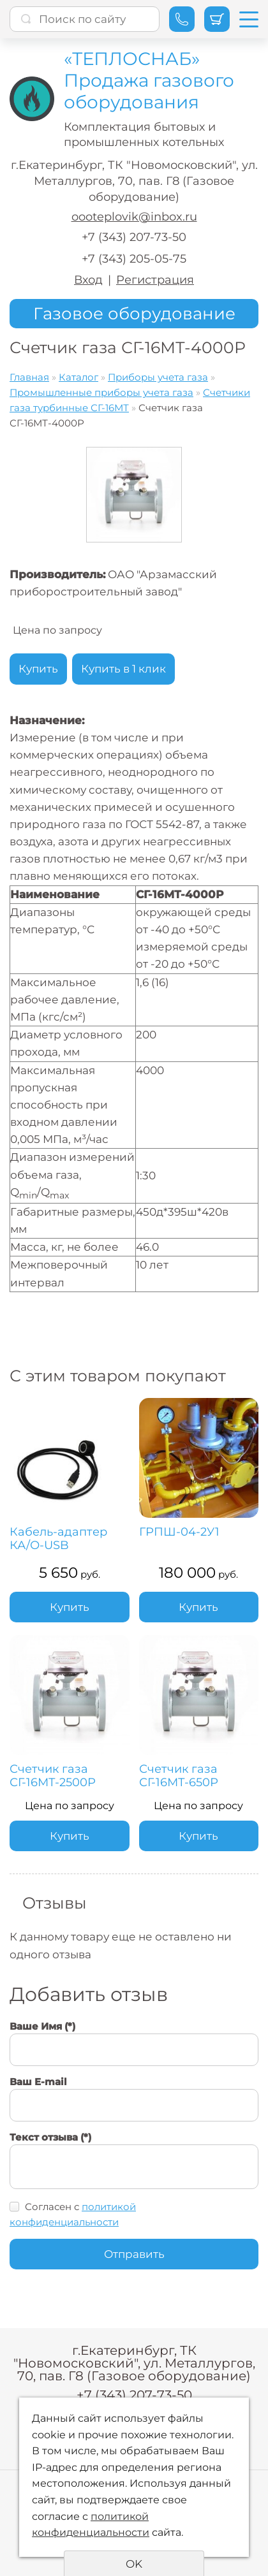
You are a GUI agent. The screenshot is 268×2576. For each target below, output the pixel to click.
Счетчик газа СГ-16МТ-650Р (178, 1776)
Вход (88, 280)
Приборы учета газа (158, 377)
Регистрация (155, 280)
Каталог (78, 377)
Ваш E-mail (38, 2082)
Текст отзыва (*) (50, 2137)
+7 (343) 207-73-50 (134, 237)
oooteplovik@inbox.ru (134, 217)
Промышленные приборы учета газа (101, 392)
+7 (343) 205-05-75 (134, 259)
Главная (29, 377)
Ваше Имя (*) (42, 2026)
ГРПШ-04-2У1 (179, 1532)
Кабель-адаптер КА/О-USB (58, 1539)
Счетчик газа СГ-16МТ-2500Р (53, 1776)
